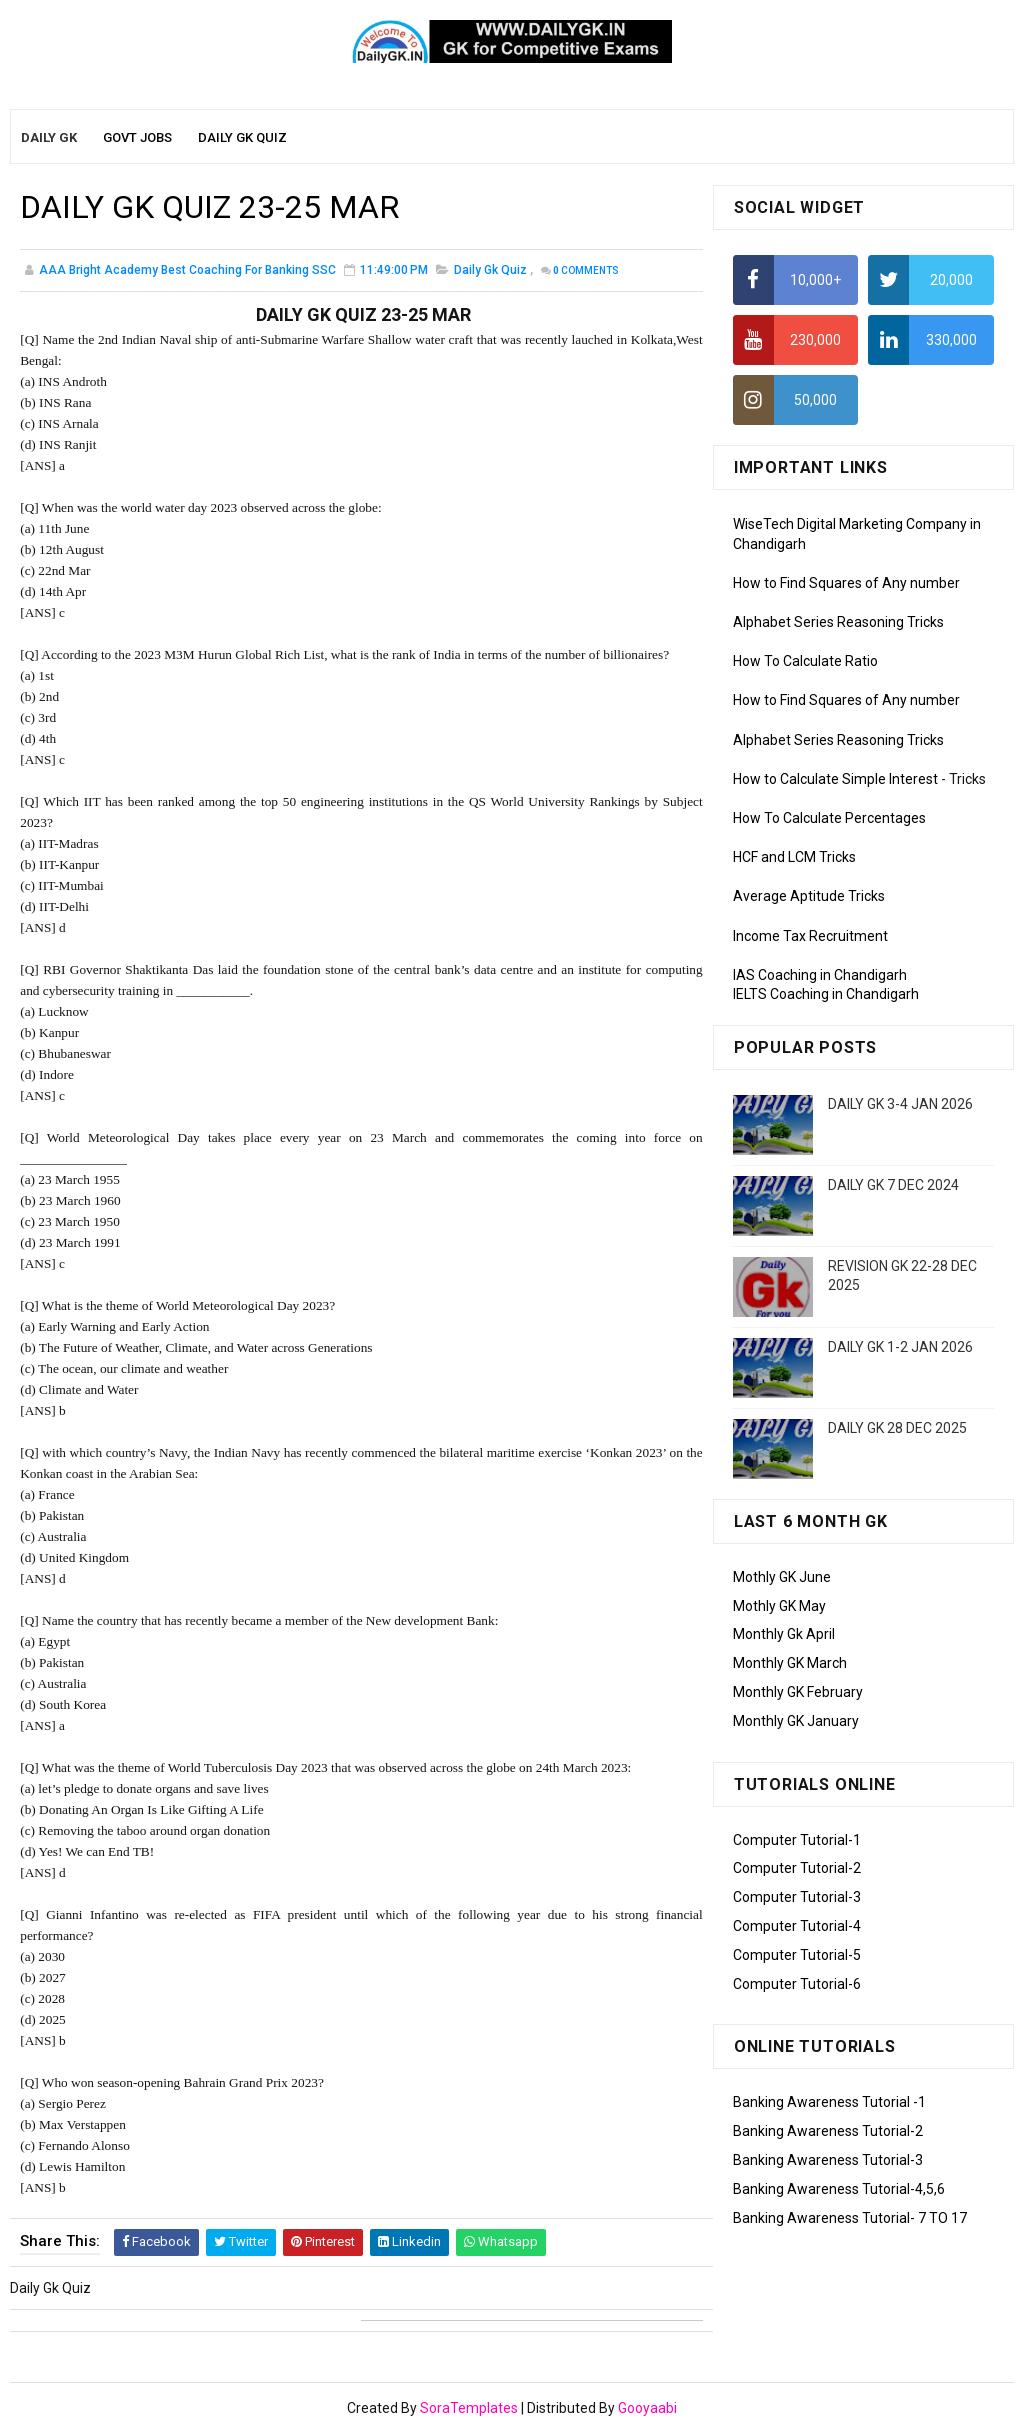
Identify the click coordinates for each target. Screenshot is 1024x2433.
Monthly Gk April (784, 1634)
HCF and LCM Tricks (794, 857)
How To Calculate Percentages (829, 818)
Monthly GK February (798, 1692)
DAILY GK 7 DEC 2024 (893, 1185)
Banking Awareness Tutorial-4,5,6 (839, 2189)
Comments (586, 270)
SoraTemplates (469, 2408)
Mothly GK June (782, 1577)
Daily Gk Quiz (490, 270)
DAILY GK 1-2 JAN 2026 (900, 1347)
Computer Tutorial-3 (797, 1897)
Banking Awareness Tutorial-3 (828, 2160)
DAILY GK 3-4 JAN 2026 (900, 1104)
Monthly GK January (796, 1721)
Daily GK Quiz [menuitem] (242, 137)
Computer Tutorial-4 (797, 1926)
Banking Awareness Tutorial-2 (828, 2131)
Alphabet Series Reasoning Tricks (838, 622)
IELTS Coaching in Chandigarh (826, 994)
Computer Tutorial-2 (797, 1868)
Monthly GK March (790, 1663)
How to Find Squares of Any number (846, 583)
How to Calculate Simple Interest (835, 779)
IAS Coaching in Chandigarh (820, 975)
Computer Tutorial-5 (797, 1955)
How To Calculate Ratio (805, 661)
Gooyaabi (647, 2408)
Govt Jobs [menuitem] (137, 137)
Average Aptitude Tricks (809, 896)
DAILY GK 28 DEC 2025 (897, 1428)
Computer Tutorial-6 (797, 1984)
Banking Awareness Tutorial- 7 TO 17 (850, 2218)
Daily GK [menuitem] (49, 137)
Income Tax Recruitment (810, 936)
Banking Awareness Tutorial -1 (829, 2102)
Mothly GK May (779, 1606)
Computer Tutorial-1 (797, 1840)
